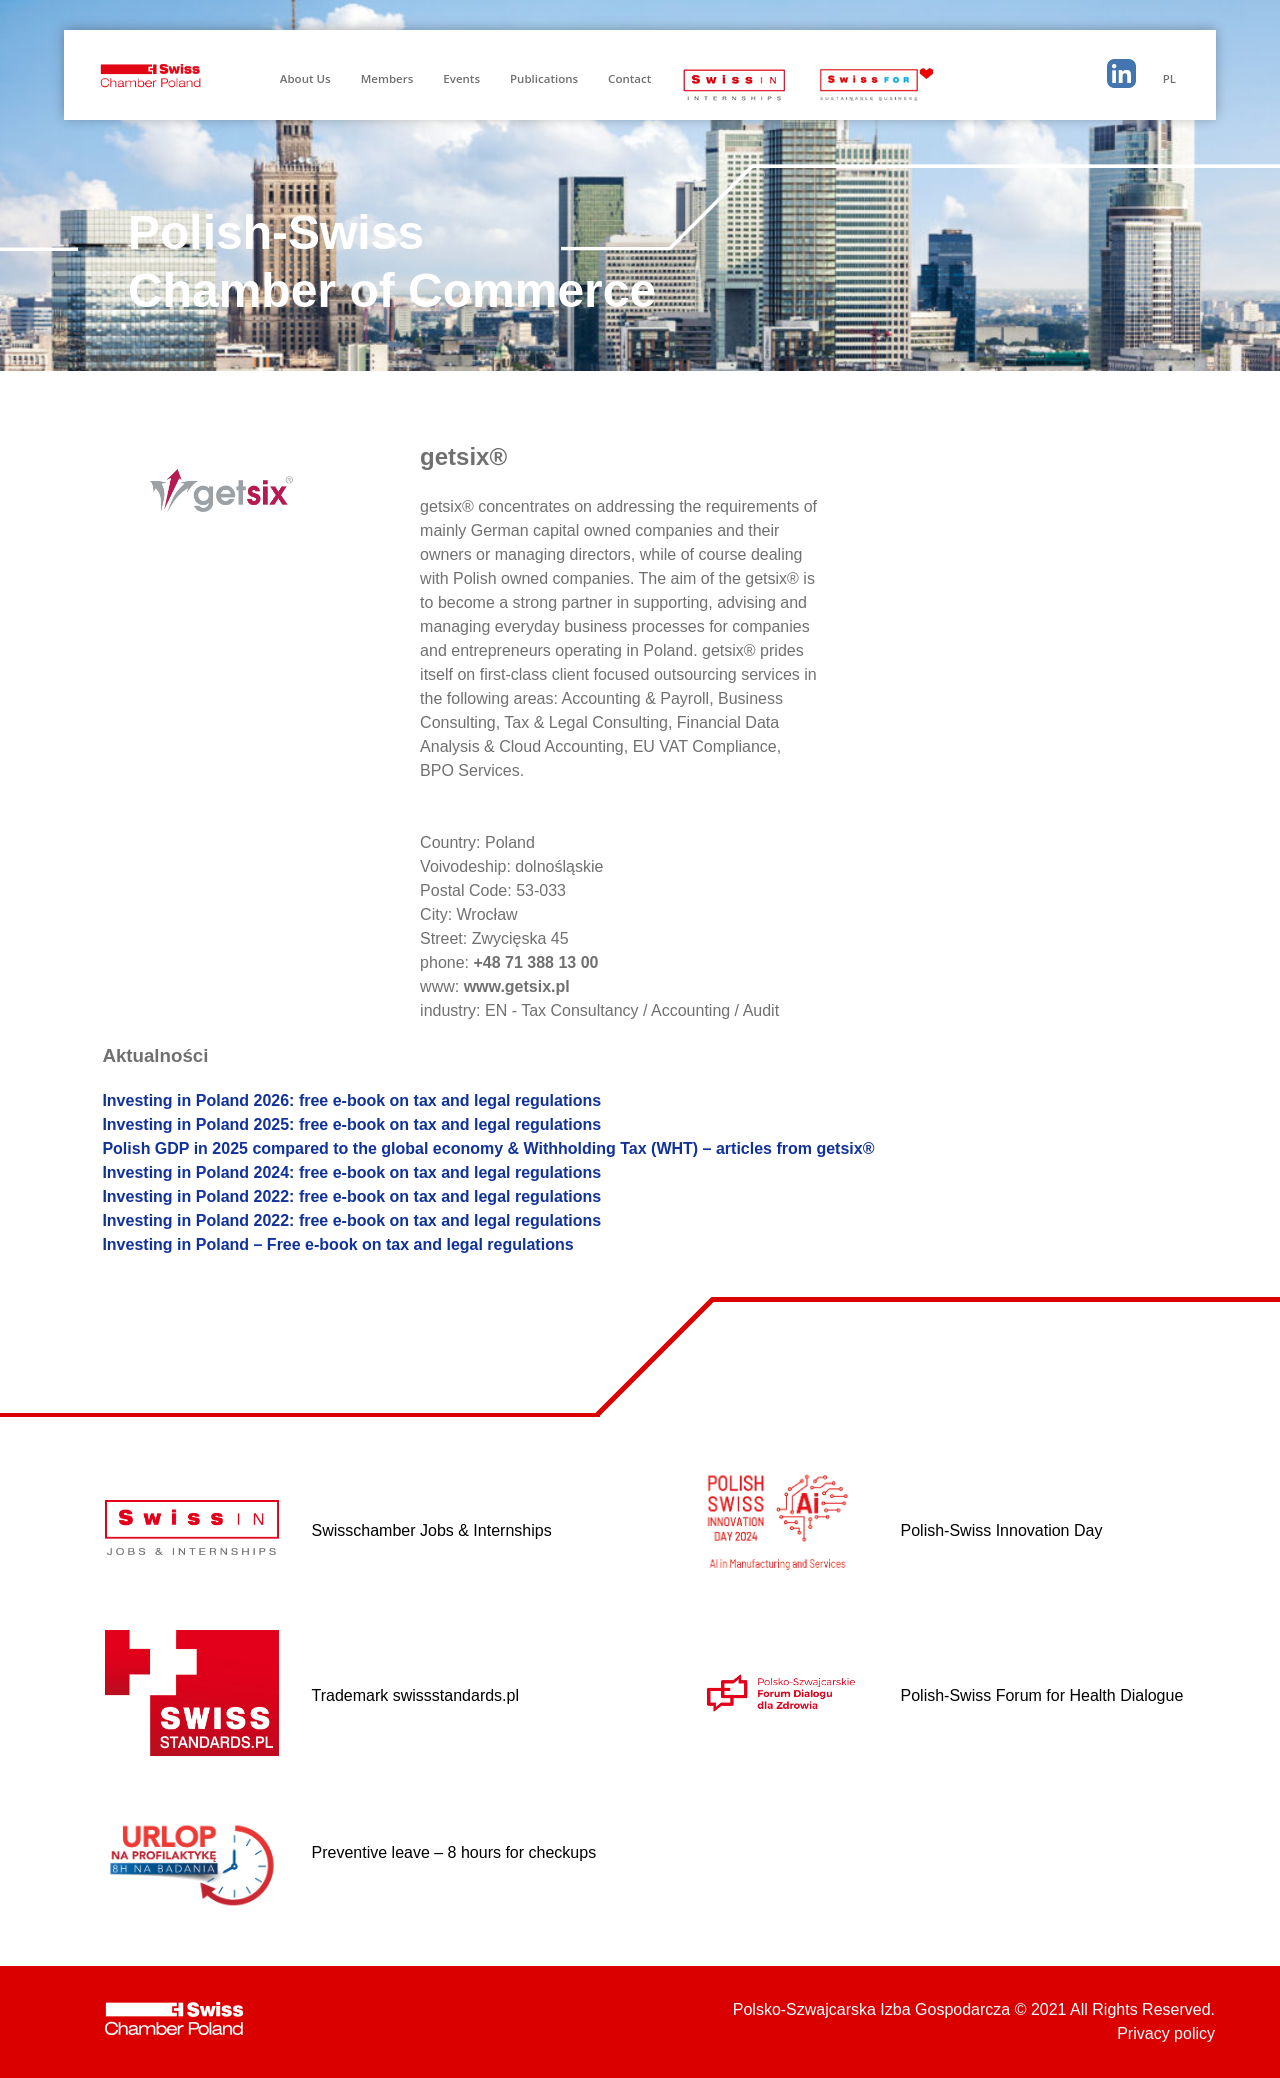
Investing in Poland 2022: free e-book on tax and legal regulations (351, 1196)
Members (387, 78)
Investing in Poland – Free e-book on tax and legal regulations (337, 1244)
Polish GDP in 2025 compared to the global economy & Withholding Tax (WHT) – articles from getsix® (488, 1148)
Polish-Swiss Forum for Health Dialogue (1042, 1695)
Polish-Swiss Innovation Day (1002, 1530)
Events (461, 78)
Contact (629, 78)
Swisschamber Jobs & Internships (432, 1530)
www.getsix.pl (517, 986)
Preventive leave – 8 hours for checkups (454, 1852)
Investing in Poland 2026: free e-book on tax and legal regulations (351, 1100)
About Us (305, 78)
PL (1169, 78)
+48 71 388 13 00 (535, 962)
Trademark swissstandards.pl (415, 1695)
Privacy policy (1166, 2033)
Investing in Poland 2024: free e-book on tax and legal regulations (351, 1172)
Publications (544, 78)
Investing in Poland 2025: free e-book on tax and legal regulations (351, 1124)
